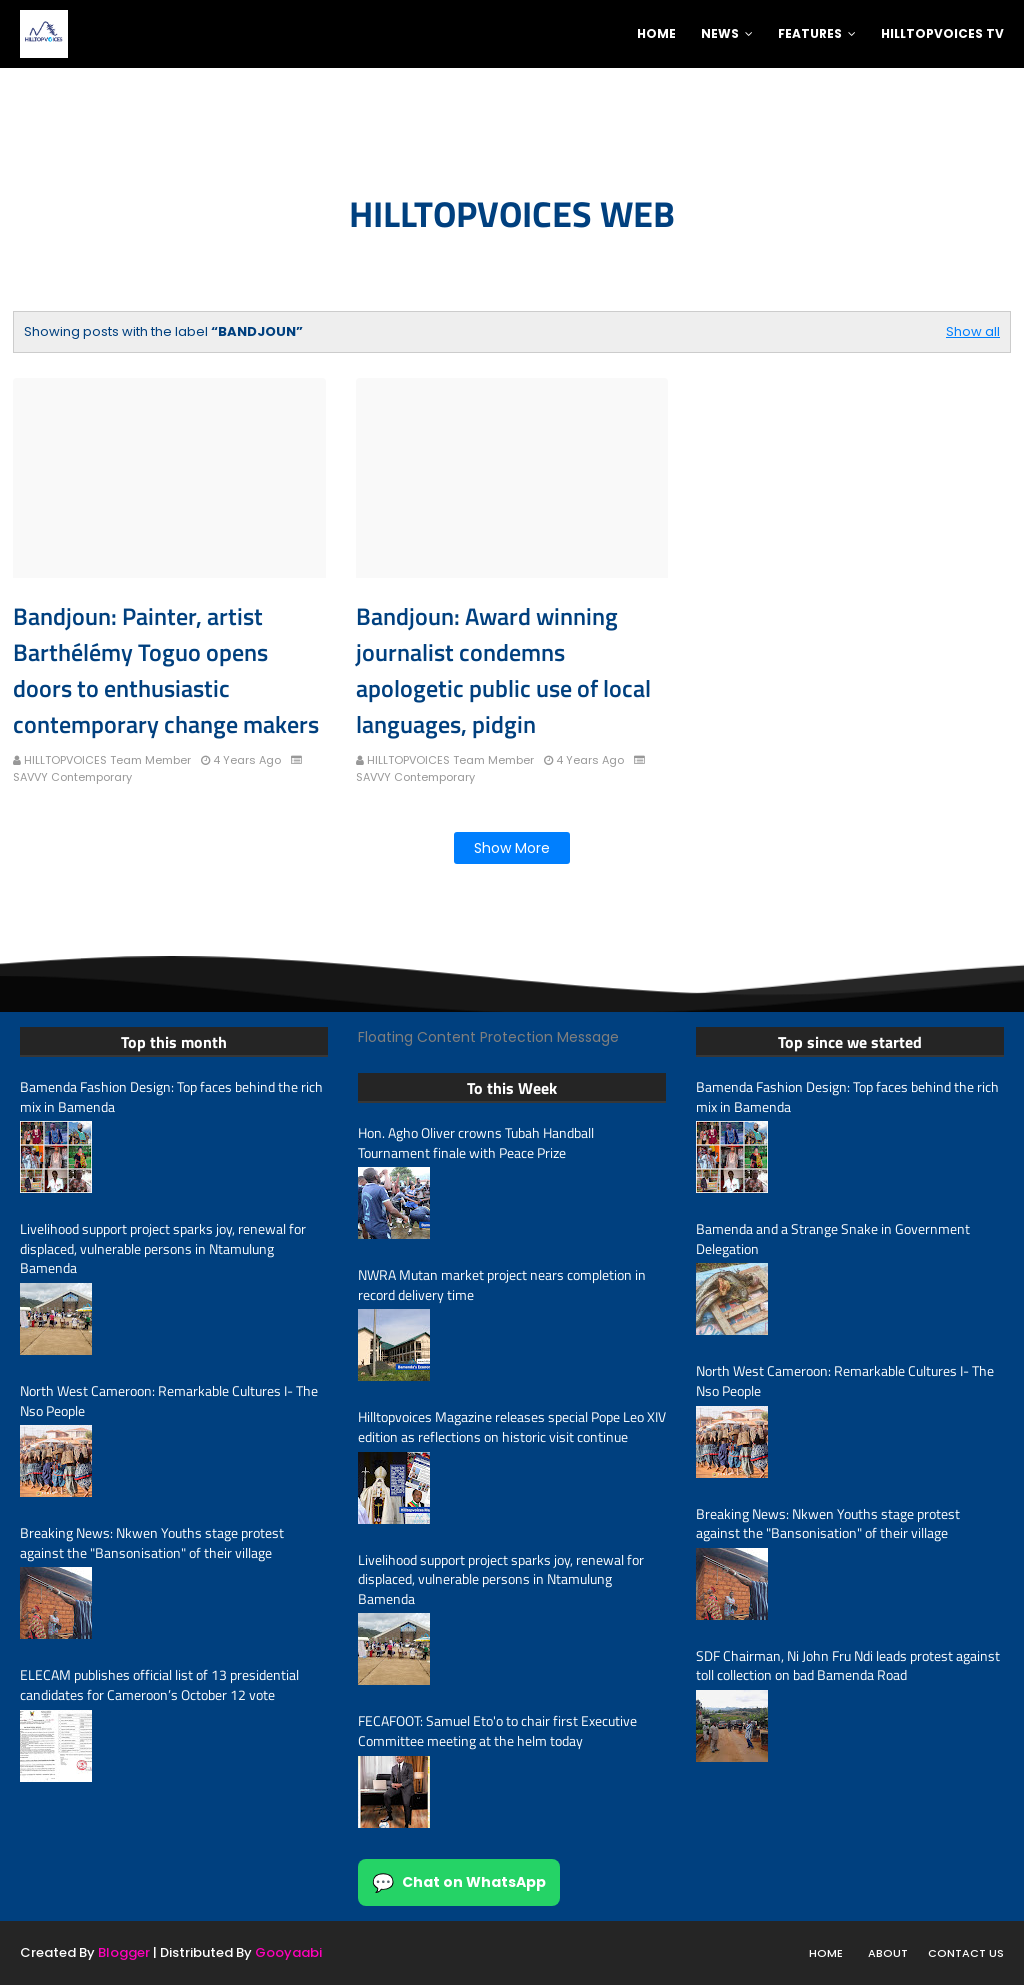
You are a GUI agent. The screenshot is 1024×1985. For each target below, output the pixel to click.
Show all (973, 331)
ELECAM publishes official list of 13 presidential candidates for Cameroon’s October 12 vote (159, 1684)
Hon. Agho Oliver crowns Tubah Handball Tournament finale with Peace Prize (476, 1142)
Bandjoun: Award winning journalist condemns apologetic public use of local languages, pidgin (503, 670)
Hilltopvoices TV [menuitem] (942, 33)
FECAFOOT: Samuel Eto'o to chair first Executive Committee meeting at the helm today (497, 1730)
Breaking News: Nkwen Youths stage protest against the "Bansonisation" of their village (152, 1542)
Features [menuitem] (810, 33)
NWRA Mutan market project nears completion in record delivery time (502, 1284)
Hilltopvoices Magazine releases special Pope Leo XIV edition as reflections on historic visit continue (512, 1426)
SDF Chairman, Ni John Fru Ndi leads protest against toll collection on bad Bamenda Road (848, 1665)
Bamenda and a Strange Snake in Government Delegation (833, 1238)
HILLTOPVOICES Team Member (107, 760)
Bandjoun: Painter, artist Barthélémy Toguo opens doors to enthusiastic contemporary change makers (166, 670)
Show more (512, 848)
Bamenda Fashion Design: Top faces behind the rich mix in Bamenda (171, 1096)
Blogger (124, 1952)
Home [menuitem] (656, 33)
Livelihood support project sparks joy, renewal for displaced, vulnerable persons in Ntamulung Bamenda (163, 1248)
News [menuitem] (720, 33)
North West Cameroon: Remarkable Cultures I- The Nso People (169, 1400)
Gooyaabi (288, 1952)
